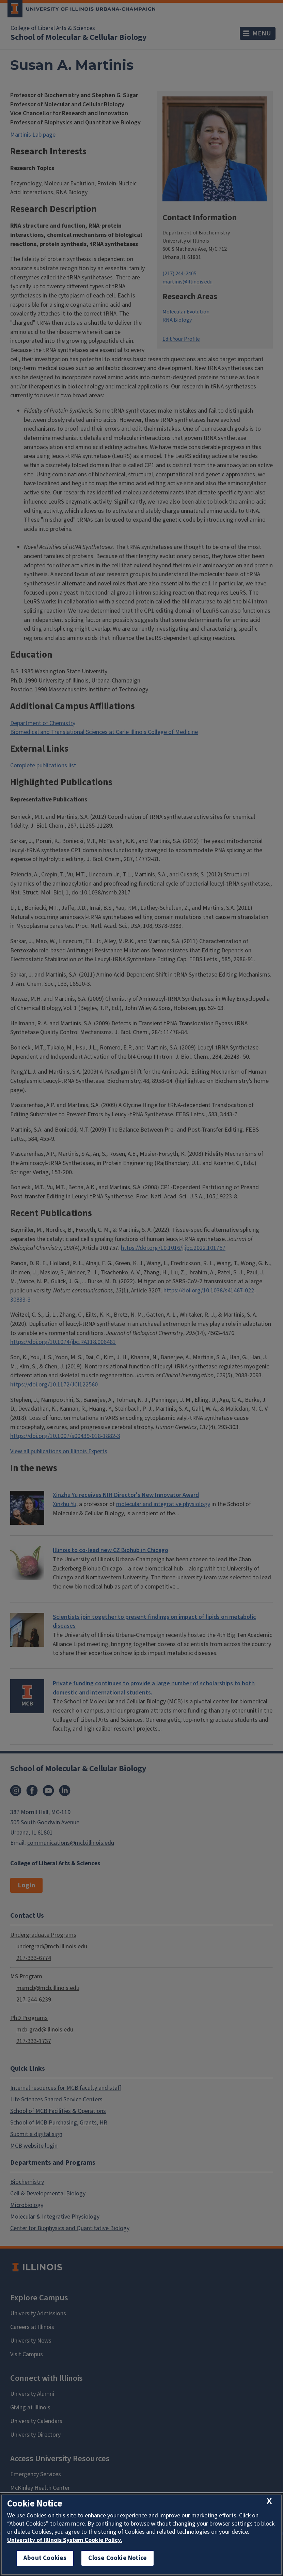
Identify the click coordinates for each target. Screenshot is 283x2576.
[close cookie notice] (269, 2501)
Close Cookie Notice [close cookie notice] (117, 2558)
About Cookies (44, 2558)
